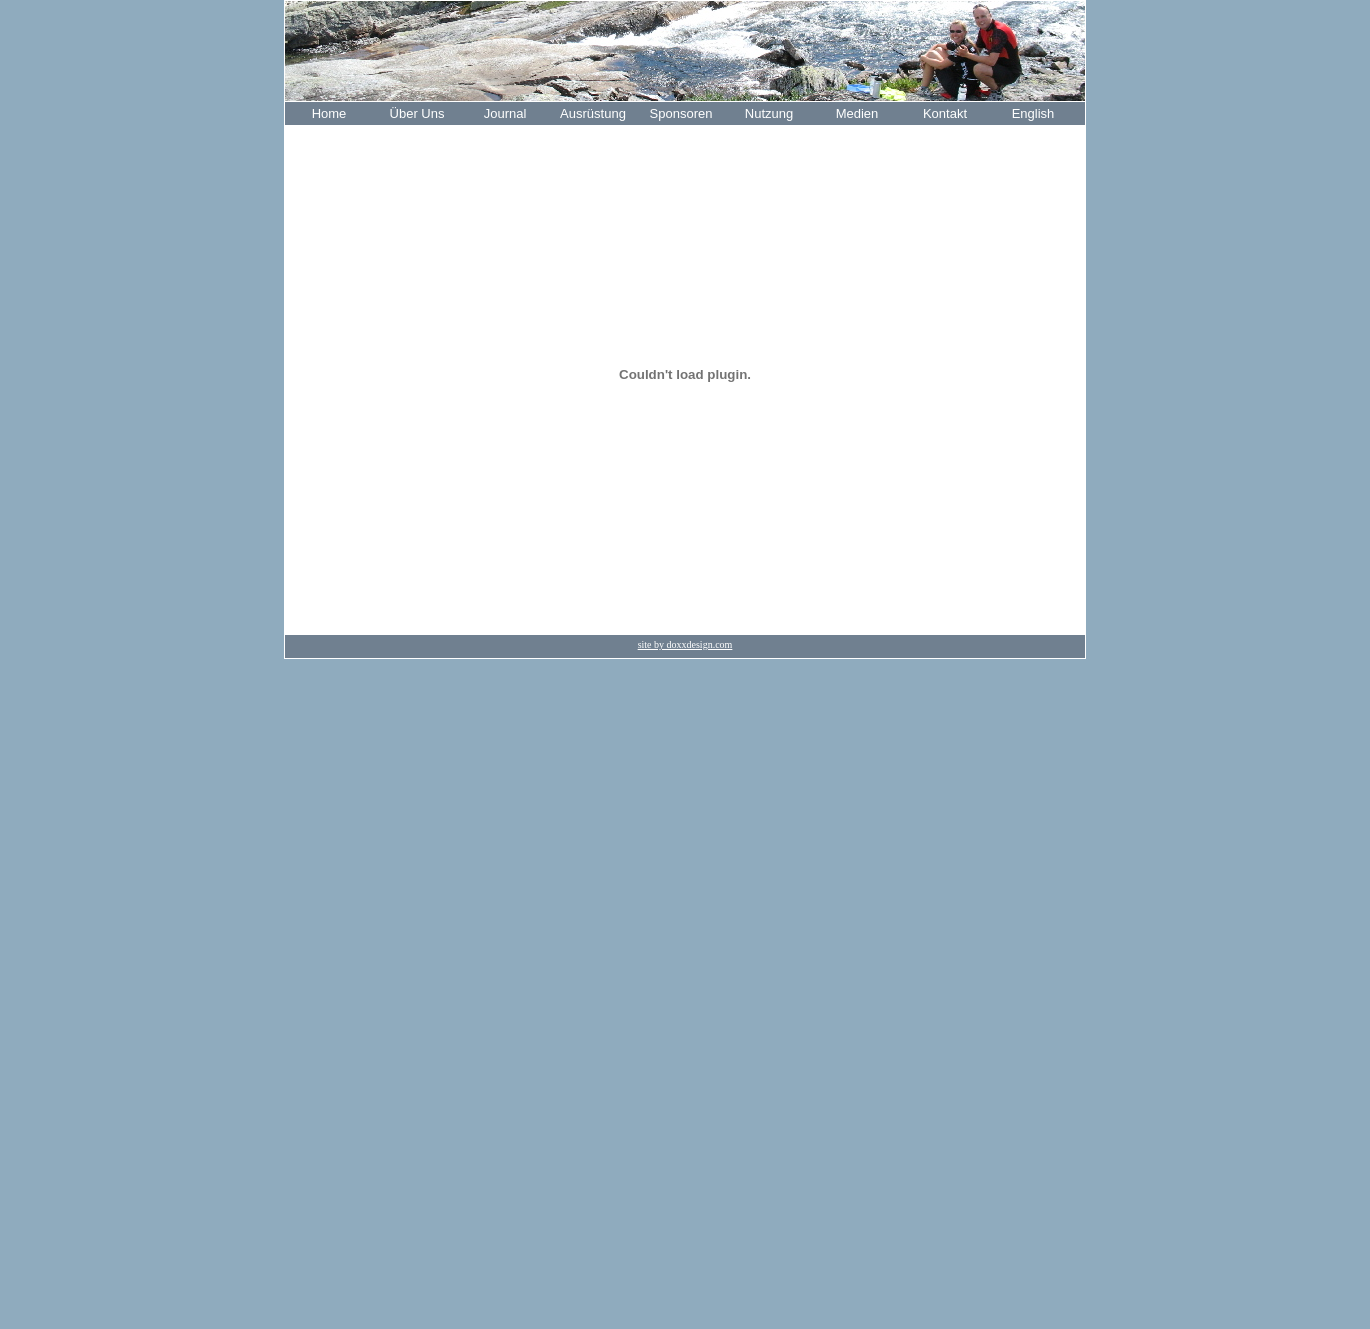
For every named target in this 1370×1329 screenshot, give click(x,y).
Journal (505, 113)
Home (329, 113)
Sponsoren (681, 113)
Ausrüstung (593, 113)
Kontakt (945, 113)
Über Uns (417, 113)
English (1033, 113)
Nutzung (769, 113)
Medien (857, 113)
